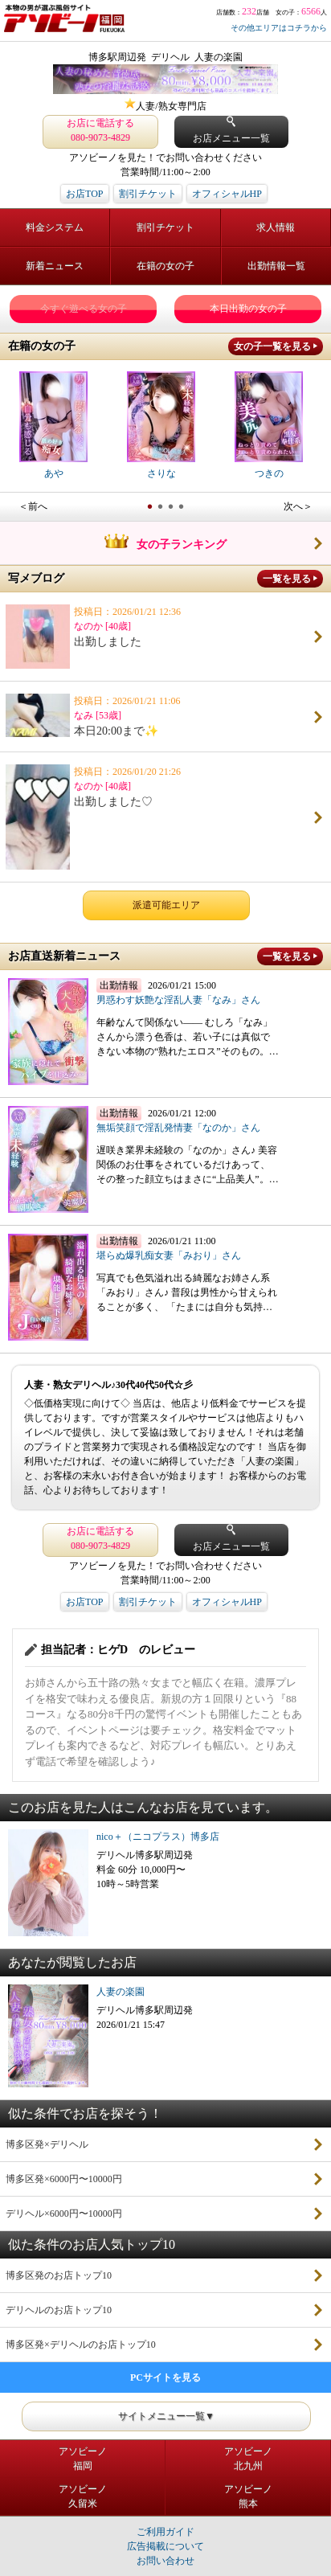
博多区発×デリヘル (47, 2144)
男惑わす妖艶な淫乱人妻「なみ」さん (178, 999)
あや (53, 425)
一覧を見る (287, 578)
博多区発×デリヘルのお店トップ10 (81, 2344)
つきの (269, 425)
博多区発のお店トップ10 (59, 2275)
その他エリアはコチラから (279, 27)
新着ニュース (55, 266)
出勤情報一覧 (276, 266)
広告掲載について (165, 2546)
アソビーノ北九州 (248, 2459)
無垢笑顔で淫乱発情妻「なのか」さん (178, 1127)
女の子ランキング (165, 544)
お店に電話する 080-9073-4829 (100, 130)
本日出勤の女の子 (248, 308)
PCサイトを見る (165, 2377)
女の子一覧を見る (272, 346)
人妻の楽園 (120, 1991)
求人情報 (275, 227)
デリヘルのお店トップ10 (59, 2310)
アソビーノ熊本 (248, 2496)
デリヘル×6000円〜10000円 (64, 2213)
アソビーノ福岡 (83, 2459)
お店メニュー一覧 (231, 130)
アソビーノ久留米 (83, 2496)
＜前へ (32, 506)
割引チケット (148, 193)
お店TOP (84, 193)
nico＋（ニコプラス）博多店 (157, 1836)
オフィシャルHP (227, 193)
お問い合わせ (165, 2560)
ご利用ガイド (165, 2531)
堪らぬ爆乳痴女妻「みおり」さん (168, 1255)
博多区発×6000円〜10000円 (64, 2179)
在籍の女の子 (165, 266)
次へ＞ (298, 506)
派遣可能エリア (166, 905)
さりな (161, 425)
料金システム (55, 227)
